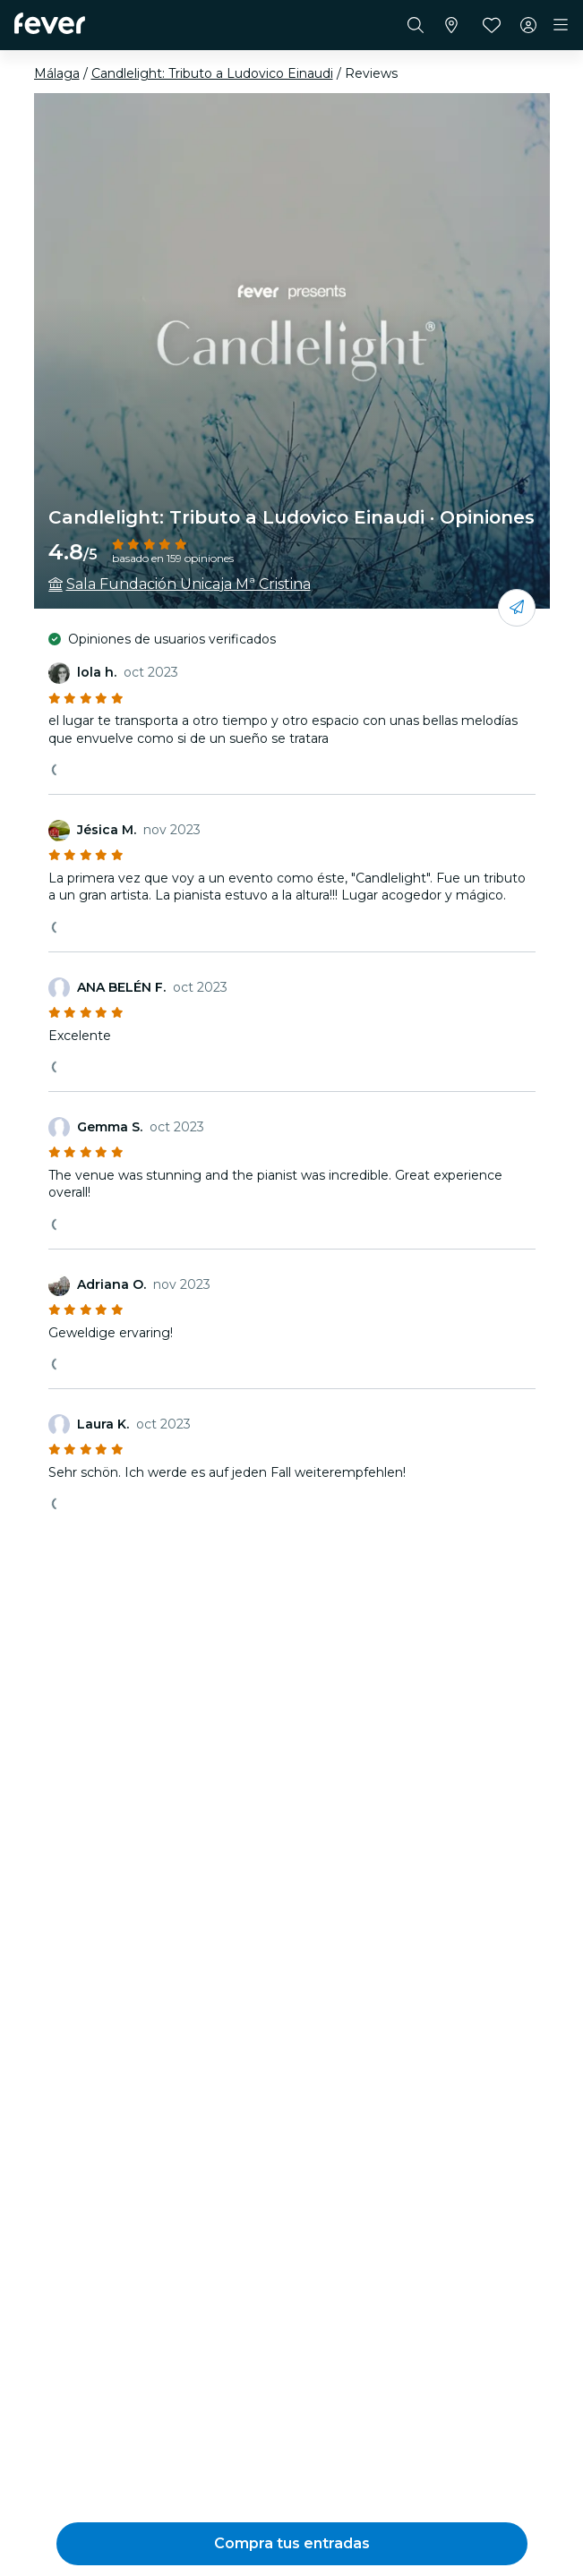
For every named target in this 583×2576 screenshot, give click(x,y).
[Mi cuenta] (528, 25)
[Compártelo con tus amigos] (517, 608)
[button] (291, 2543)
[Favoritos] (491, 25)
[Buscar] (415, 25)
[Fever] (49, 23)
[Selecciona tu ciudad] (451, 25)
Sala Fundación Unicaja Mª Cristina (188, 584)
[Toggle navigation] (561, 25)
